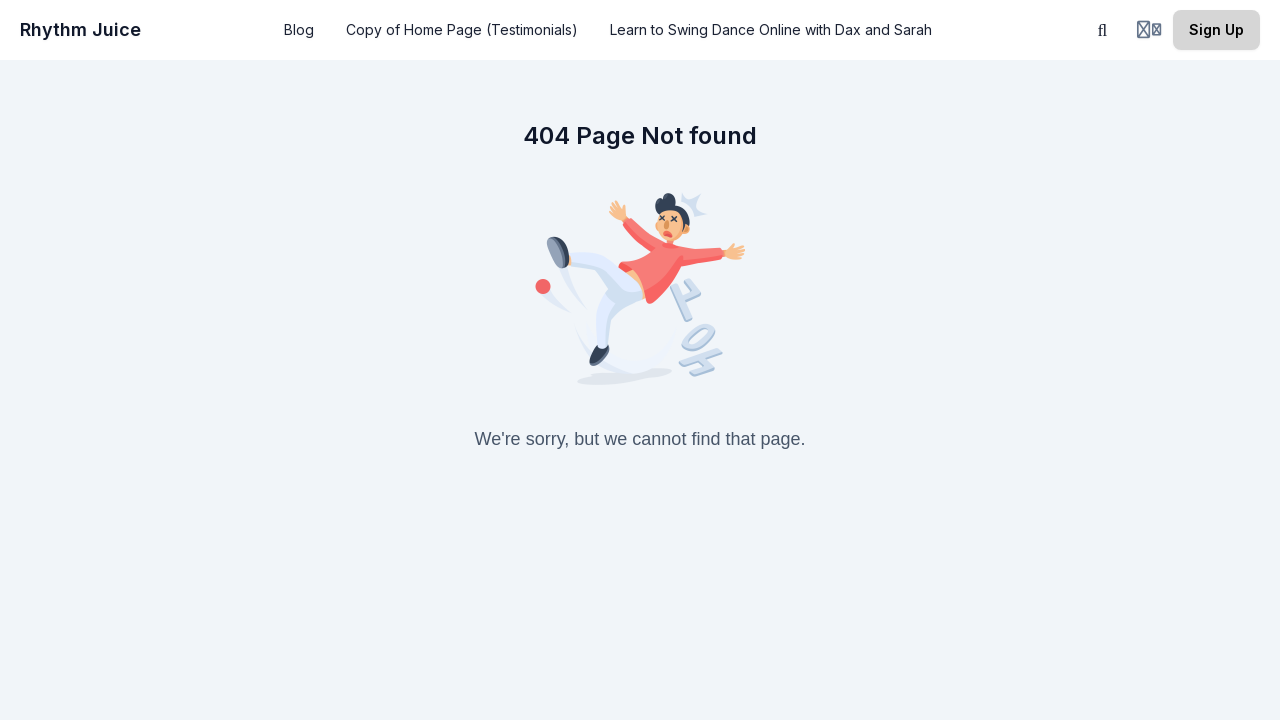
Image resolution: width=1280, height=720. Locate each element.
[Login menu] (1149, 30)
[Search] (1103, 30)
